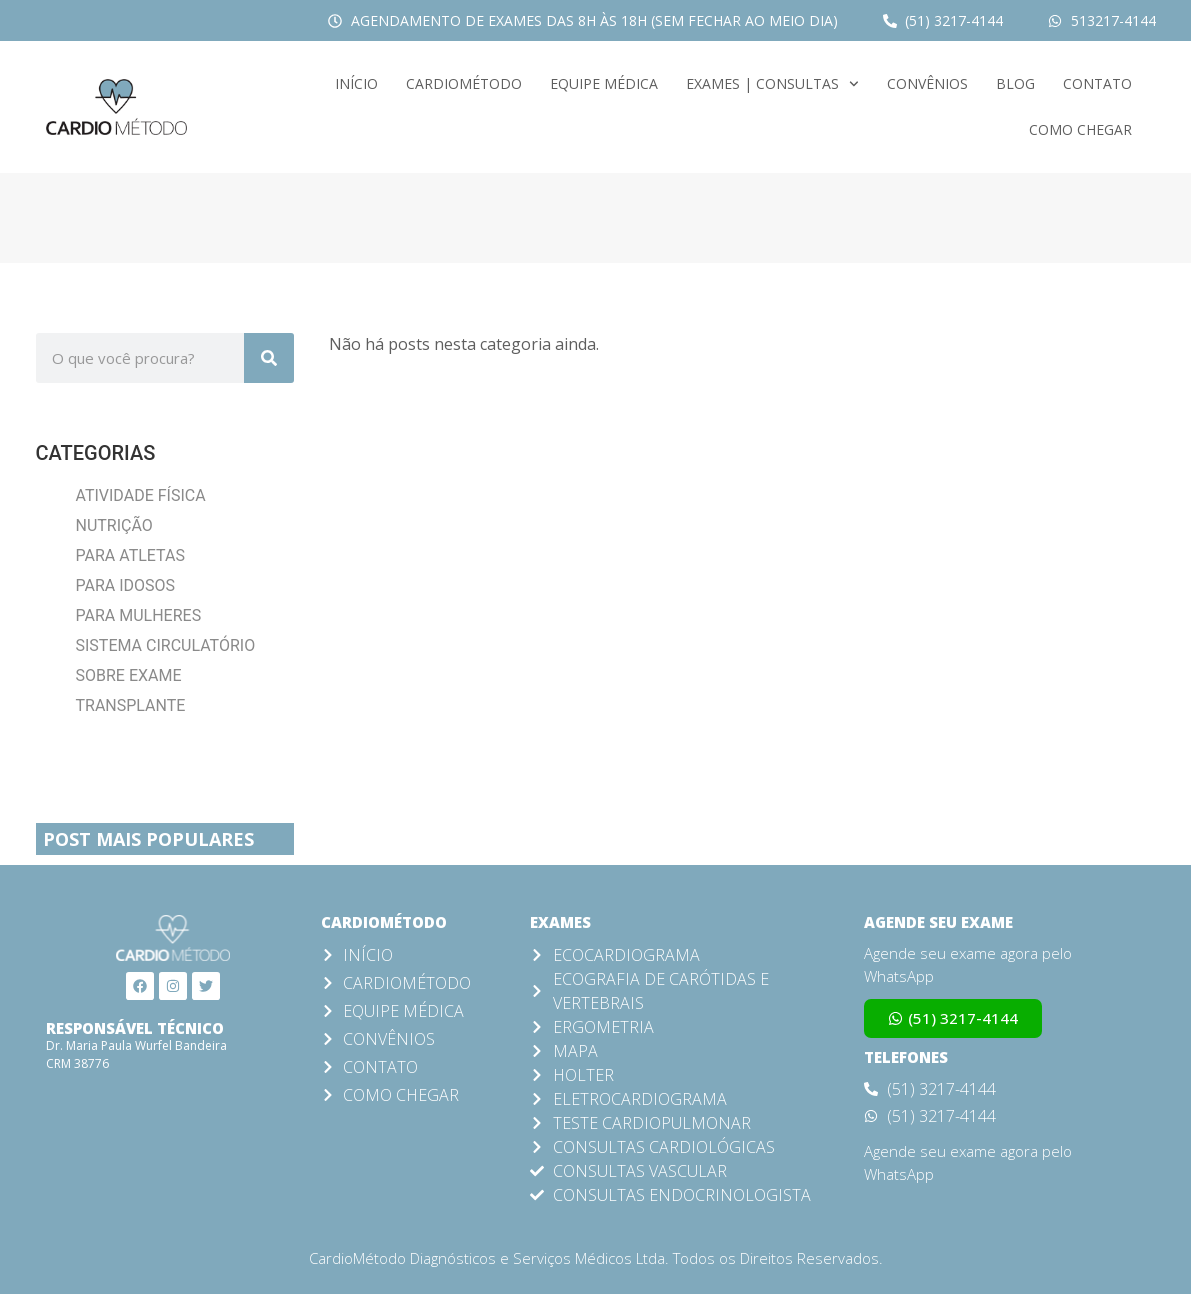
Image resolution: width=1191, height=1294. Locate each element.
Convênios (927, 83)
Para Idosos (126, 585)
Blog (1015, 83)
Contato (1097, 83)
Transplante (131, 705)
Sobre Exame (129, 675)
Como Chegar (1080, 129)
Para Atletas (130, 555)
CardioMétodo (464, 83)
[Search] (269, 358)
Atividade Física (141, 495)
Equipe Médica (604, 83)
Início (356, 83)
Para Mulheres (139, 615)
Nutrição (114, 525)
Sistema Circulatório (166, 645)
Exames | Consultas (772, 84)
